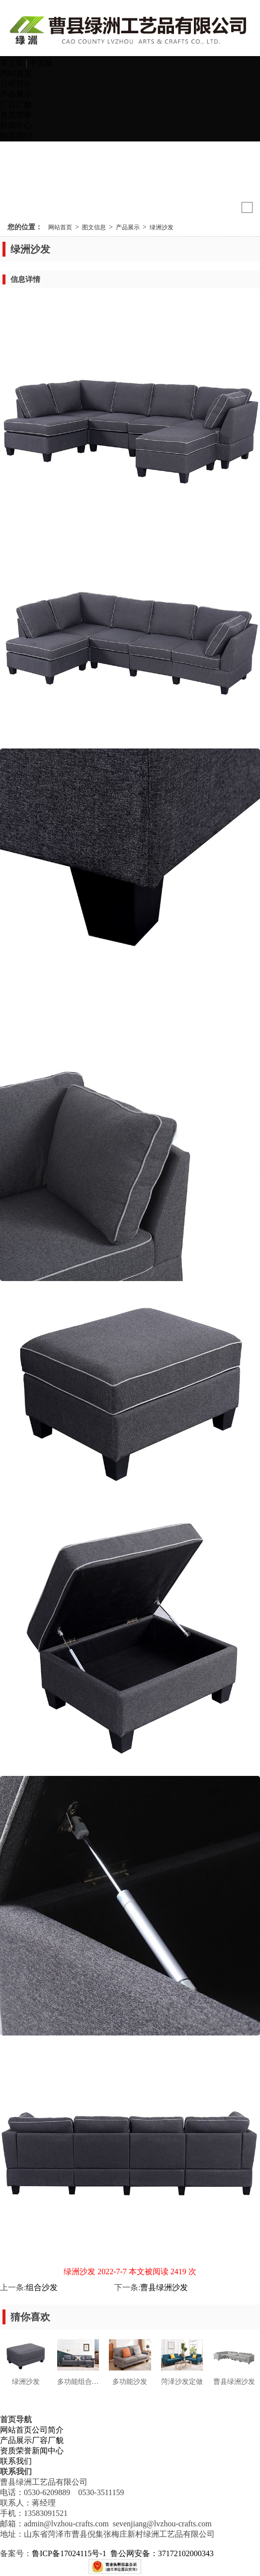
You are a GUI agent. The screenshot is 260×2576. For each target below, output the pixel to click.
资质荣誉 (16, 115)
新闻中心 (16, 125)
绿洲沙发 (161, 227)
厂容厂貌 (16, 104)
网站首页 (16, 73)
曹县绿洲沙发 (164, 2287)
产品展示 (16, 94)
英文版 (13, 63)
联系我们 (16, 136)
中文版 (41, 63)
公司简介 (16, 83)
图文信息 (94, 227)
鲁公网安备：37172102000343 (163, 2553)
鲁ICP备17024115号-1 (69, 2553)
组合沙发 (42, 2287)
